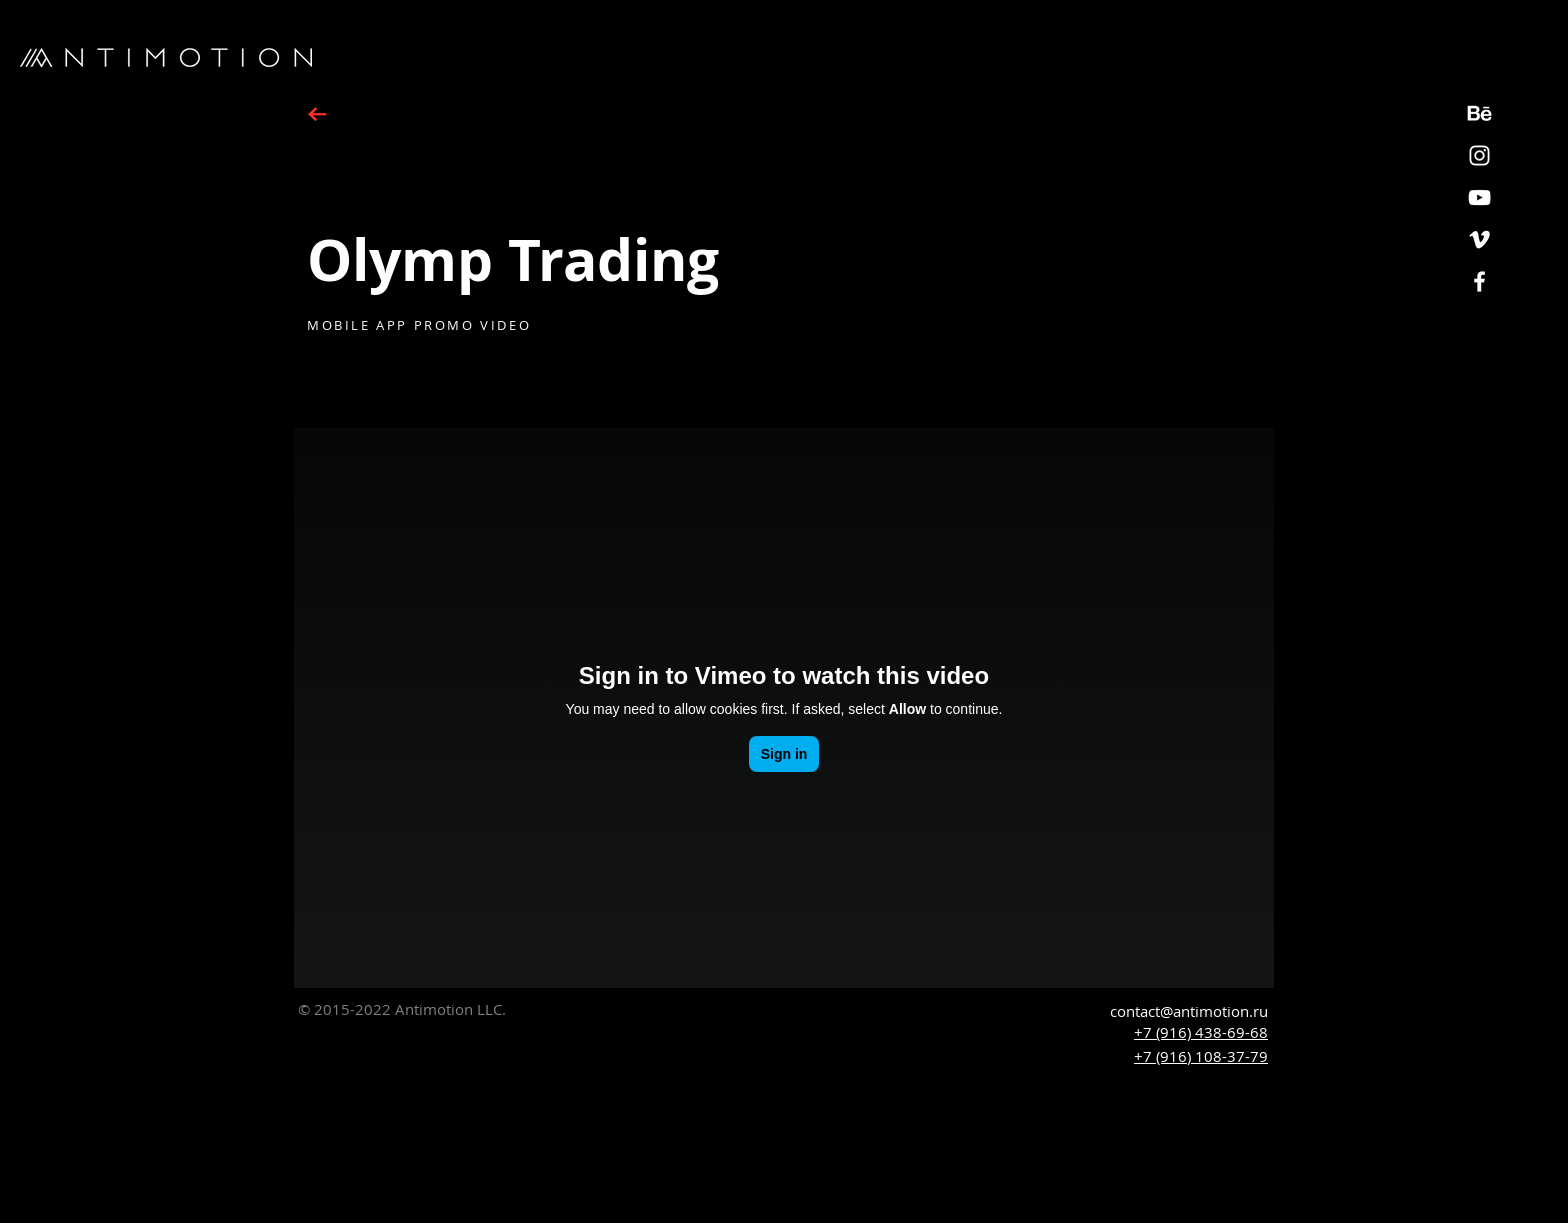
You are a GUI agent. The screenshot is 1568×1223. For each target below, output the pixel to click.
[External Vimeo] (784, 708)
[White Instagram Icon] (1479, 155)
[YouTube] (1479, 197)
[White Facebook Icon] (1479, 281)
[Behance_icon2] (1479, 113)
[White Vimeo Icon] (1479, 239)
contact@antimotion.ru (1189, 1011)
